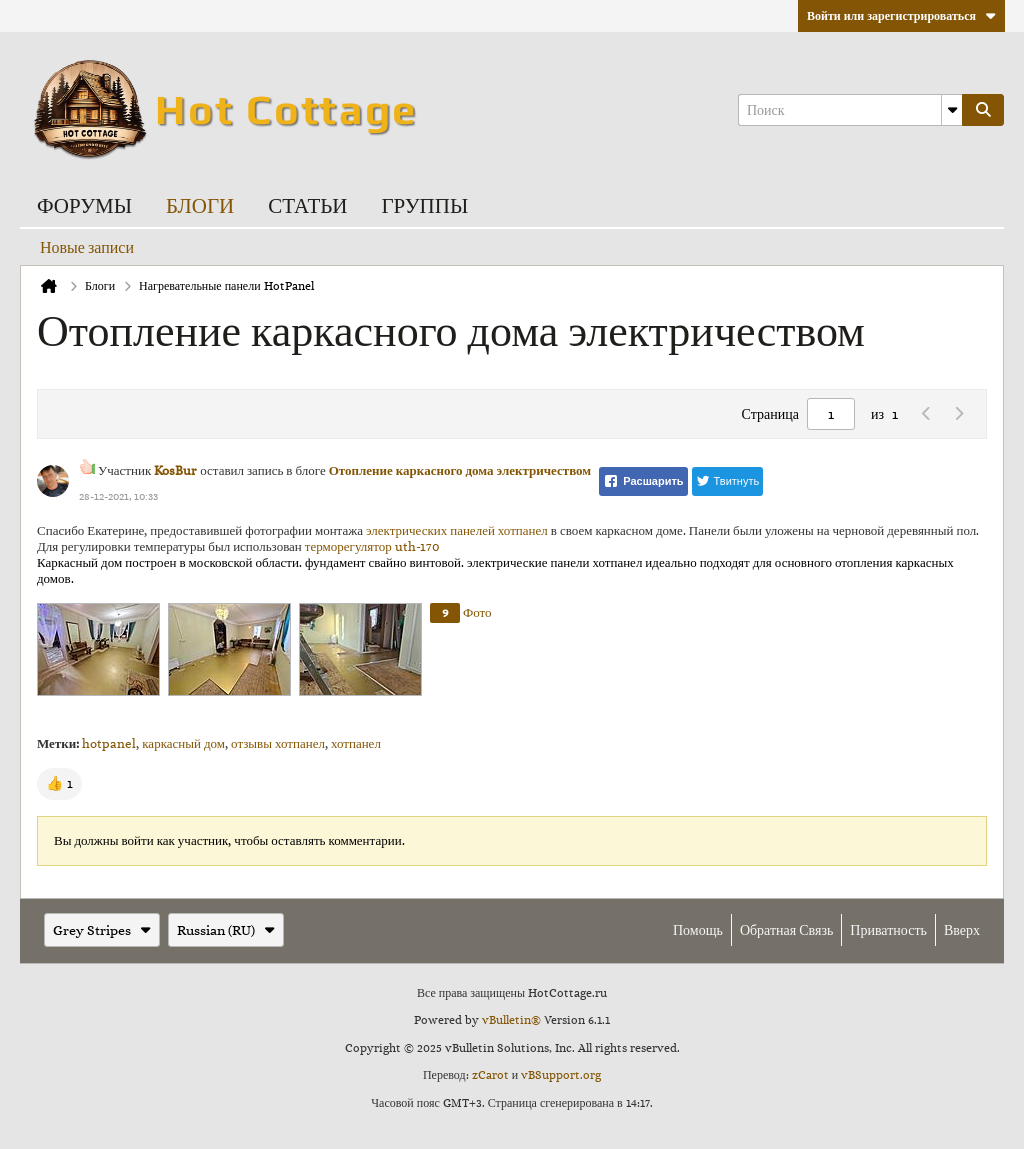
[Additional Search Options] (952, 110)
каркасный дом (183, 743)
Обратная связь (786, 930)
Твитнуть (728, 481)
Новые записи (87, 247)
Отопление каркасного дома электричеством (460, 470)
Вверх (962, 930)
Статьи (307, 204)
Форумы (84, 204)
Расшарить (643, 481)
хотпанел (356, 743)
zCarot (490, 1075)
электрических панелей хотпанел (457, 530)
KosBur (175, 470)
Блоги (200, 204)
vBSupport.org (561, 1075)
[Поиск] (850, 110)
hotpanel (109, 743)
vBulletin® (511, 1020)
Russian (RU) (226, 930)
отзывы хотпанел (278, 743)
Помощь (698, 930)
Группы (424, 204)
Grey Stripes (102, 930)
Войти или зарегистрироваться (901, 16)
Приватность (888, 930)
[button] (59, 784)
